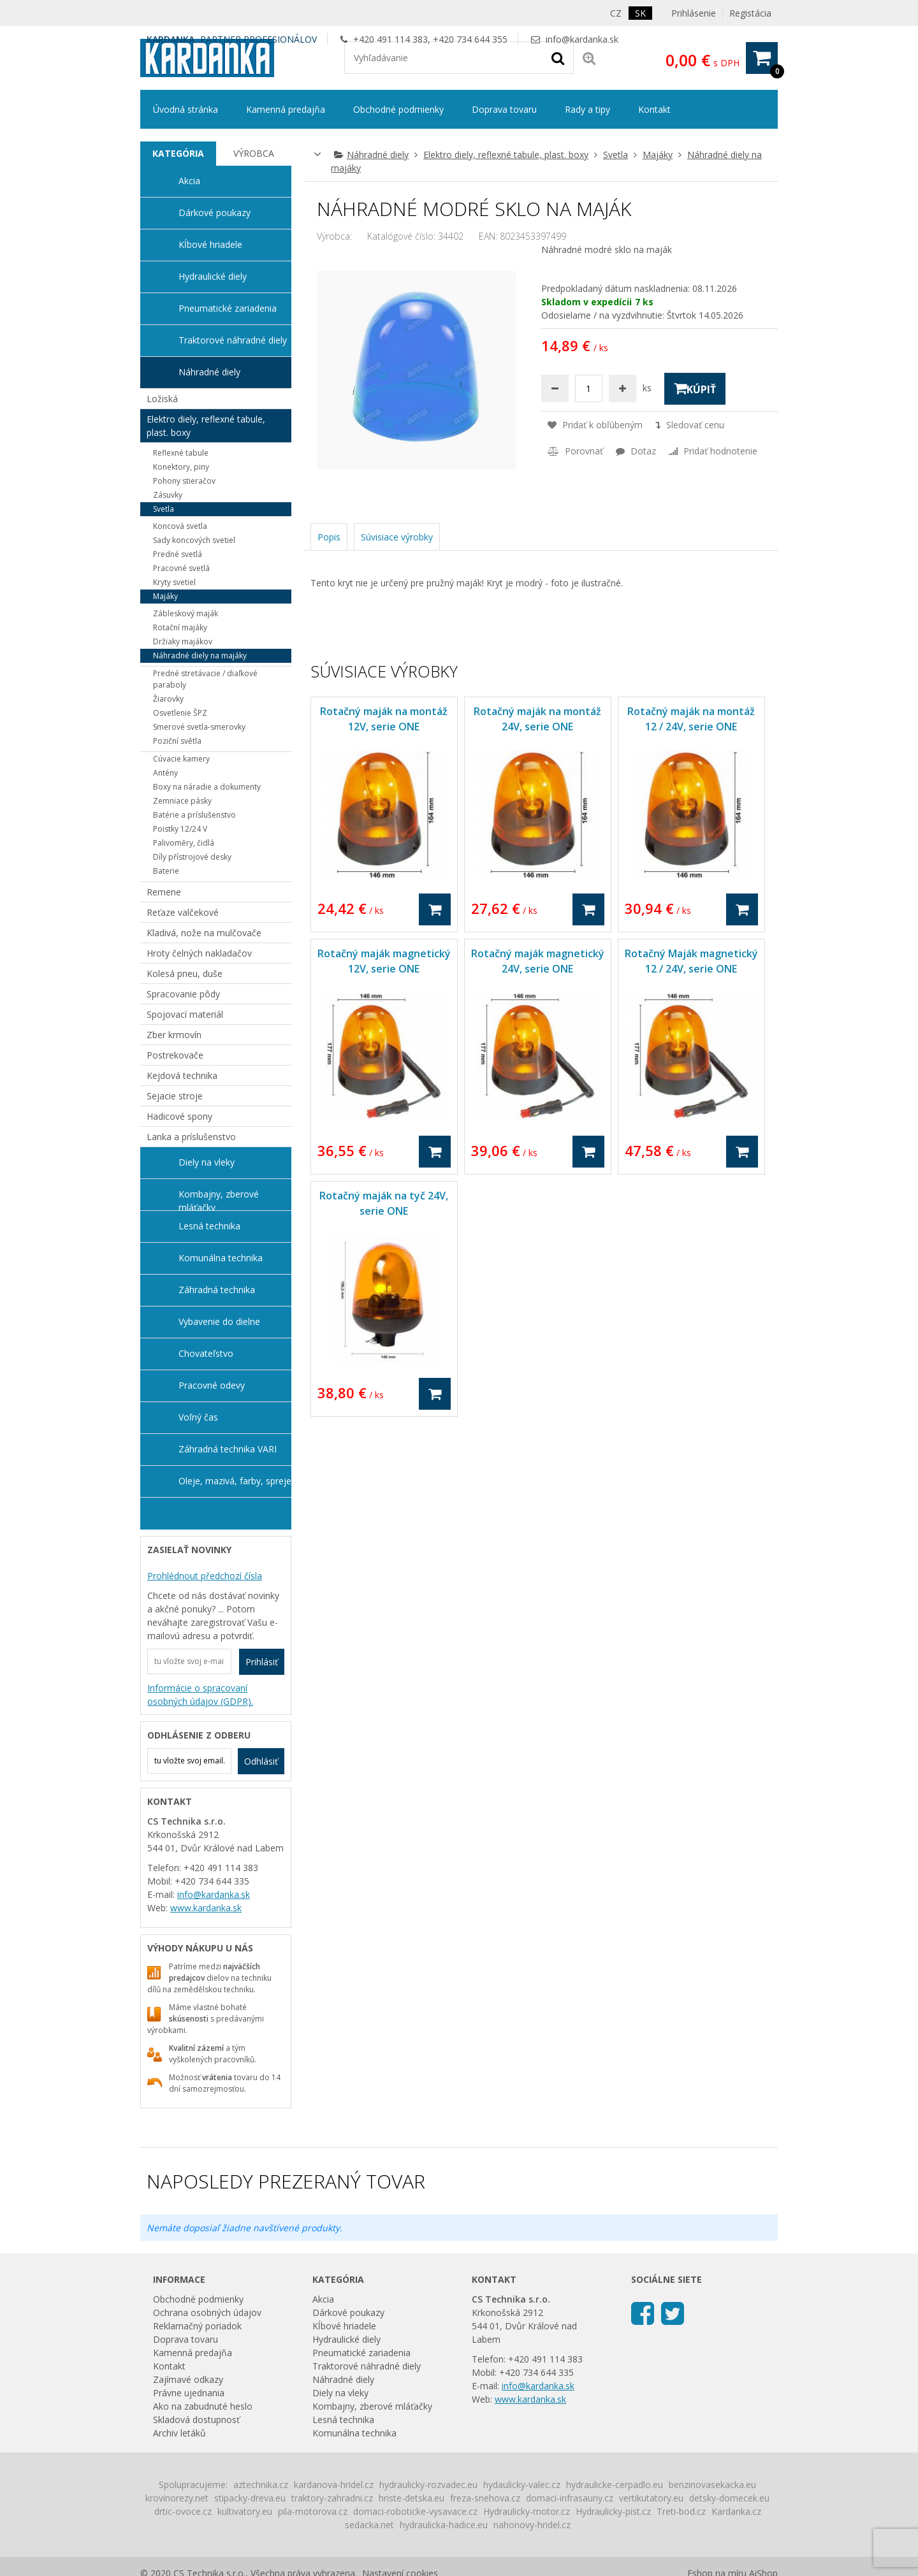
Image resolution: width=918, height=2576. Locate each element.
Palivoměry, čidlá (183, 842)
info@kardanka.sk (582, 39)
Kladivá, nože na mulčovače (204, 933)
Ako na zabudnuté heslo (202, 2406)
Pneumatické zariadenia (227, 308)
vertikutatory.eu (651, 2498)
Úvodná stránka (185, 109)
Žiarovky (168, 698)
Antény (165, 772)
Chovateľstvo (205, 1353)
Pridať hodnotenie (713, 451)
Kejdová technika (182, 1075)
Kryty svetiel (174, 582)
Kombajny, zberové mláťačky (218, 1199)
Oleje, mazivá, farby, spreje (234, 1481)
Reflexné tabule (180, 452)
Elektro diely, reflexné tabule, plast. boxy (505, 154)
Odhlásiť (261, 1761)
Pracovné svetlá (181, 568)
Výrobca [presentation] (253, 153)
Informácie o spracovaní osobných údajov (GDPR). (200, 1694)
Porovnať (575, 451)
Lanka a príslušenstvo (191, 1137)
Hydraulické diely (212, 276)
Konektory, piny (181, 466)
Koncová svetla (180, 526)
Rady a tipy (587, 109)
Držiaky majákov (182, 641)
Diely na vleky (206, 1162)
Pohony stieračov (184, 480)
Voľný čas (198, 1417)
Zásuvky (167, 494)
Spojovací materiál (185, 1014)
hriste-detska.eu (411, 2498)
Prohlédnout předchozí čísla (204, 1576)
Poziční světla (177, 740)
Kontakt (654, 109)
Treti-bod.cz (681, 2511)
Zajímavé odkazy (188, 2379)
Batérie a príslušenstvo (194, 814)
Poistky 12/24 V (180, 828)
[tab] (178, 153)
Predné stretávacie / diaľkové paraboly (205, 679)
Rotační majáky (180, 627)
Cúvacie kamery (181, 758)
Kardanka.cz (736, 2511)
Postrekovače (175, 1055)
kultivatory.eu (244, 2511)
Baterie (166, 870)
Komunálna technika (220, 1258)
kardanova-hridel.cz (334, 2484)
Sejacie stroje (175, 1096)
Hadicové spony (179, 1116)
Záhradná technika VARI (227, 1449)
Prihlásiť (261, 1662)
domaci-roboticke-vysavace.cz (415, 2511)
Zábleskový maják (185, 613)
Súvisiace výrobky (397, 537)
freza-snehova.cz (485, 2498)
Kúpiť (695, 388)
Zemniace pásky (182, 800)
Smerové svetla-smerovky (199, 726)
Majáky (658, 154)
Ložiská (162, 399)
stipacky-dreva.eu (250, 2498)
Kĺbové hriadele (210, 244)
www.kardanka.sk (206, 1908)
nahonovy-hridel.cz (532, 2525)
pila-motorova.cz (312, 2511)
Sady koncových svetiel (194, 540)
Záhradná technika (216, 1290)
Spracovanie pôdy (183, 994)
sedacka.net (369, 2525)
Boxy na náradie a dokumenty (207, 786)
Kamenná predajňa (285, 109)
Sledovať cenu (689, 425)
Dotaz (636, 451)
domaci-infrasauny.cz (569, 2498)
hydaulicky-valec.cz (521, 2484)
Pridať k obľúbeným (595, 425)
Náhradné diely (378, 154)
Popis (328, 537)
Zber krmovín (174, 1035)
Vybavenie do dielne (219, 1321)
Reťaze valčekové (183, 912)
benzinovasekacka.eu (712, 2484)
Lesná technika (209, 1226)
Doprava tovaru (504, 109)
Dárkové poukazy (214, 212)
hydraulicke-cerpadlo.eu (614, 2484)
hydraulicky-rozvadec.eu (428, 2484)
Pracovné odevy (211, 1385)
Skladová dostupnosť (196, 2419)
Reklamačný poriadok (197, 2326)
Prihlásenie (693, 13)
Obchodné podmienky (398, 109)
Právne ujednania (188, 2393)
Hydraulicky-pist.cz (613, 2511)
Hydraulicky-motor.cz (526, 2511)
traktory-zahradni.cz (332, 2498)
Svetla (615, 154)
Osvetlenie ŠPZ (180, 712)
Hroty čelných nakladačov (199, 953)
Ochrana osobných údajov (207, 2312)
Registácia (750, 13)
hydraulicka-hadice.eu (444, 2525)
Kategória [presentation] (178, 153)
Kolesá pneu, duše (184, 973)
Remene (164, 892)
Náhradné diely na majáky (200, 655)
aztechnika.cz (260, 2484)
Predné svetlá (177, 554)
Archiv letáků (179, 2433)
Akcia (189, 181)
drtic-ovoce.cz (183, 2511)
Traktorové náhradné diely (232, 340)
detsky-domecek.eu (729, 2498)
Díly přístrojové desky (192, 856)
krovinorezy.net (176, 2498)
